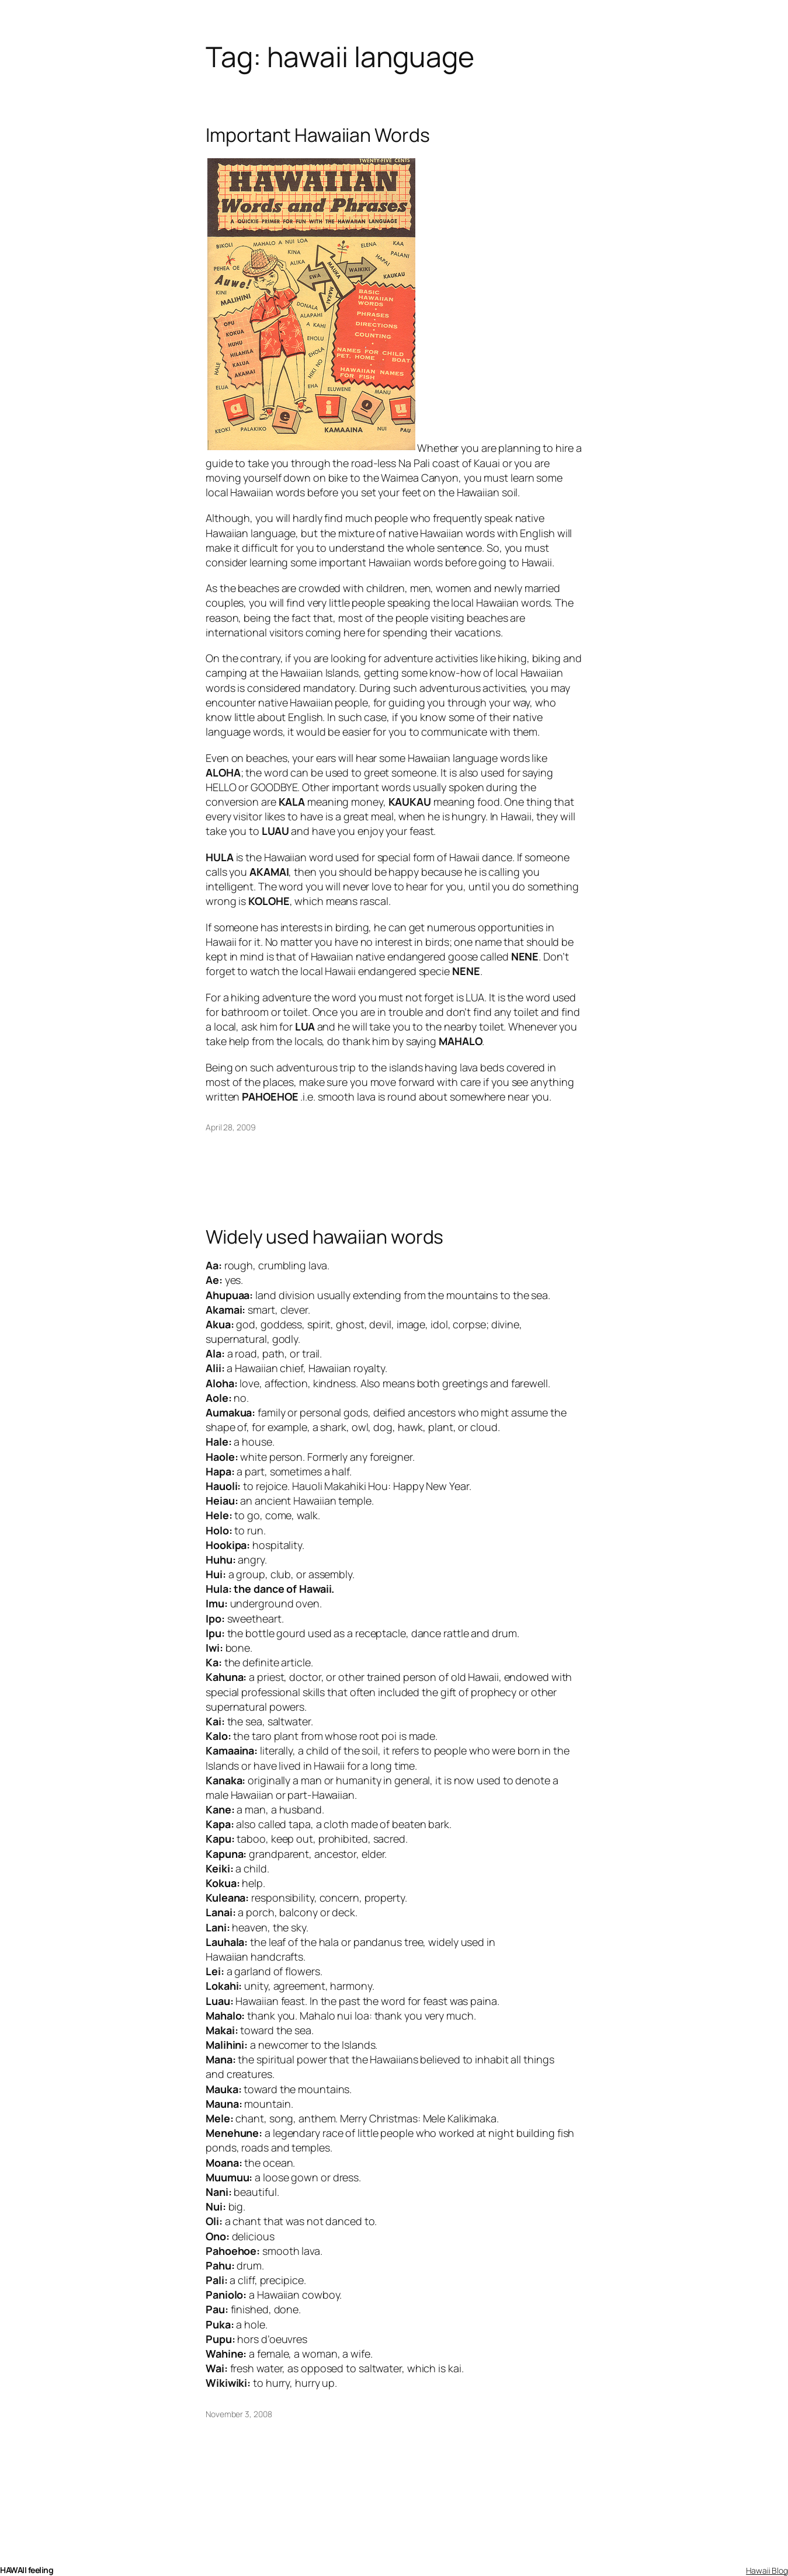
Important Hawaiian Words (318, 134)
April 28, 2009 (231, 1127)
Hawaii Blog (767, 2570)
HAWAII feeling (26, 2569)
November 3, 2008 (239, 2414)
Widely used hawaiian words (324, 1236)
